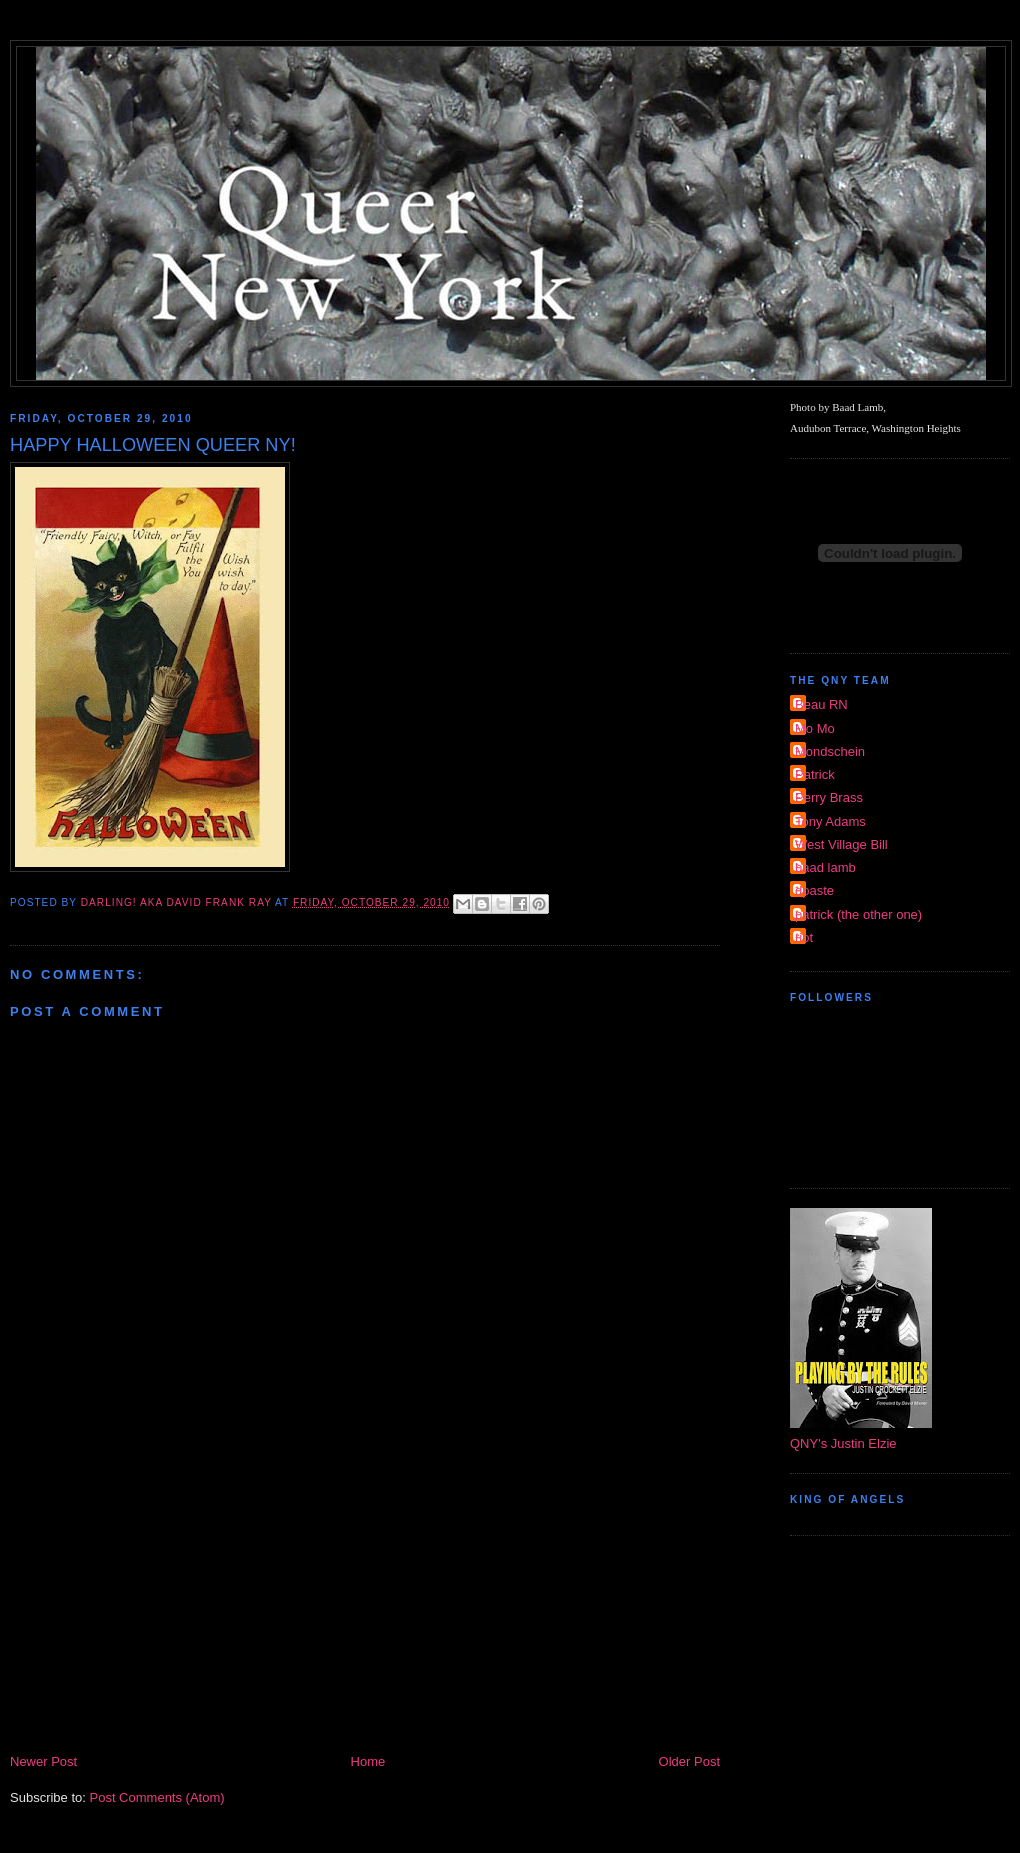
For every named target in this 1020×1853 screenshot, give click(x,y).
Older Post (689, 1761)
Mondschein (830, 751)
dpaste (814, 890)
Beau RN (821, 704)
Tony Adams (830, 821)
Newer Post (43, 1761)
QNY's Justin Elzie (843, 1443)
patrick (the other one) (858, 914)
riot (804, 937)
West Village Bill (841, 844)
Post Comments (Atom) (157, 1797)
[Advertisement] (365, 1601)
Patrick (815, 774)
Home (368, 1761)
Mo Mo (815, 728)
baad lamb (825, 867)
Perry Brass (829, 797)
